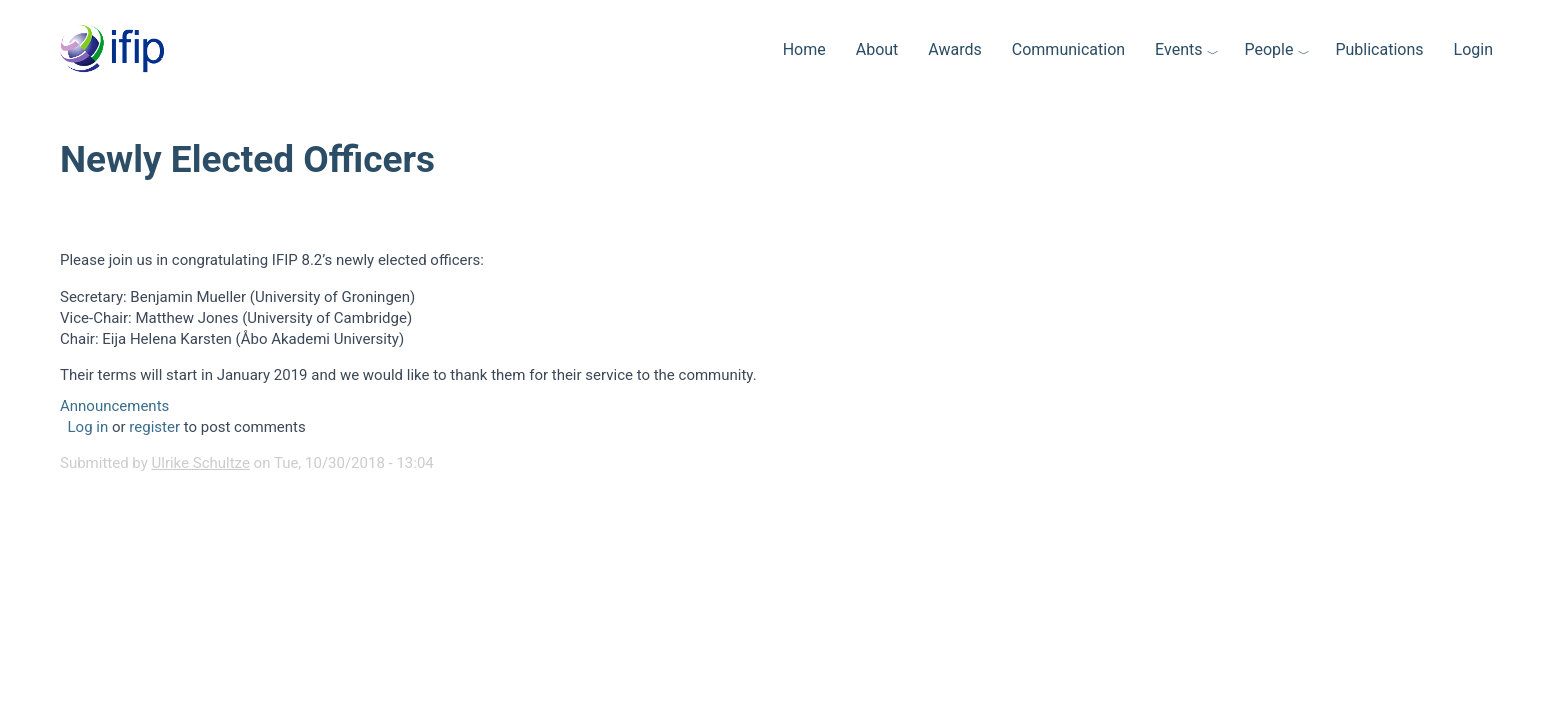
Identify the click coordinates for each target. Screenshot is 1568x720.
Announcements (114, 406)
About (877, 49)
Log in (88, 427)
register (154, 427)
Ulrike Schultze (201, 463)
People (1268, 49)
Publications (1379, 49)
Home (804, 49)
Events (1178, 49)
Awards (954, 49)
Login (1473, 49)
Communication (1068, 49)
